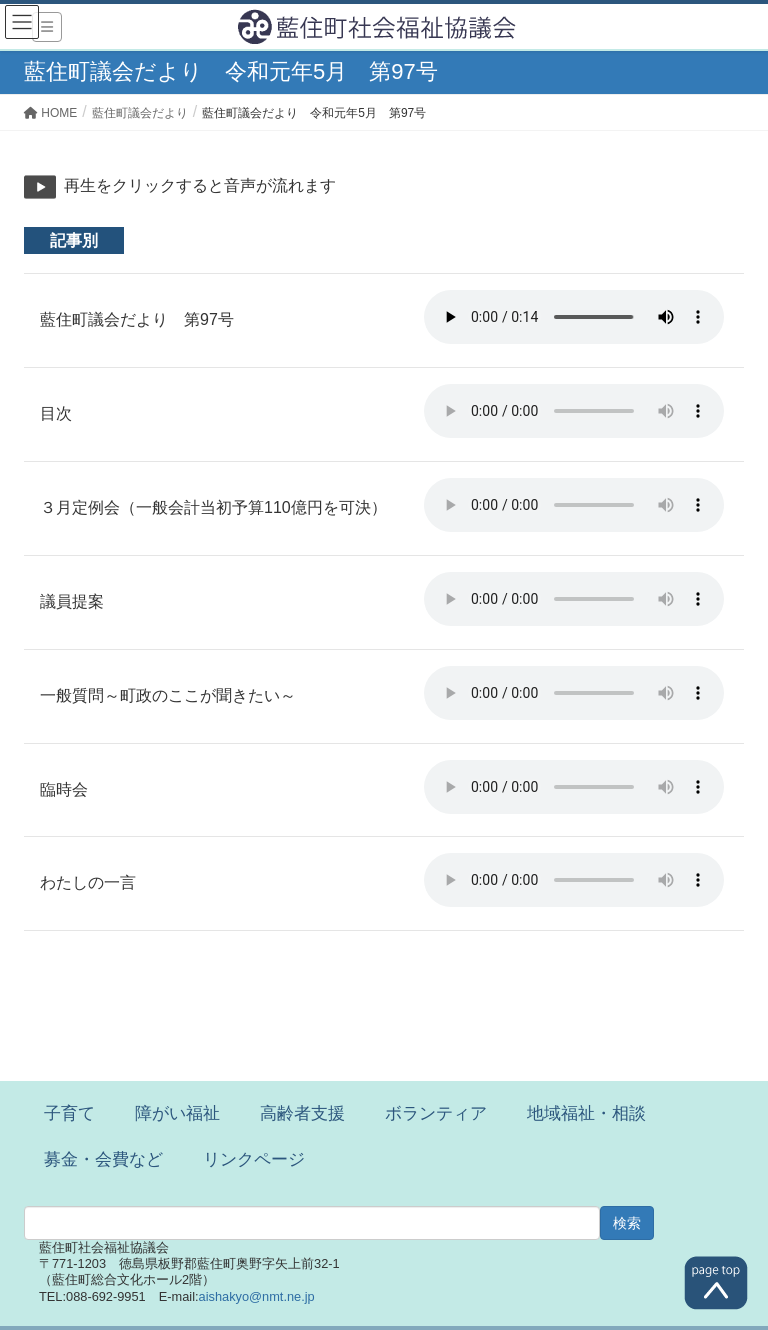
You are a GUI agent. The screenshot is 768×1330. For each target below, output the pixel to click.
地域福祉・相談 (586, 1113)
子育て (69, 1113)
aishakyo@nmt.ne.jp (257, 1296)
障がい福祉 (177, 1113)
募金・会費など (103, 1159)
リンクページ (254, 1159)
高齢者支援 (302, 1113)
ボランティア (436, 1113)
